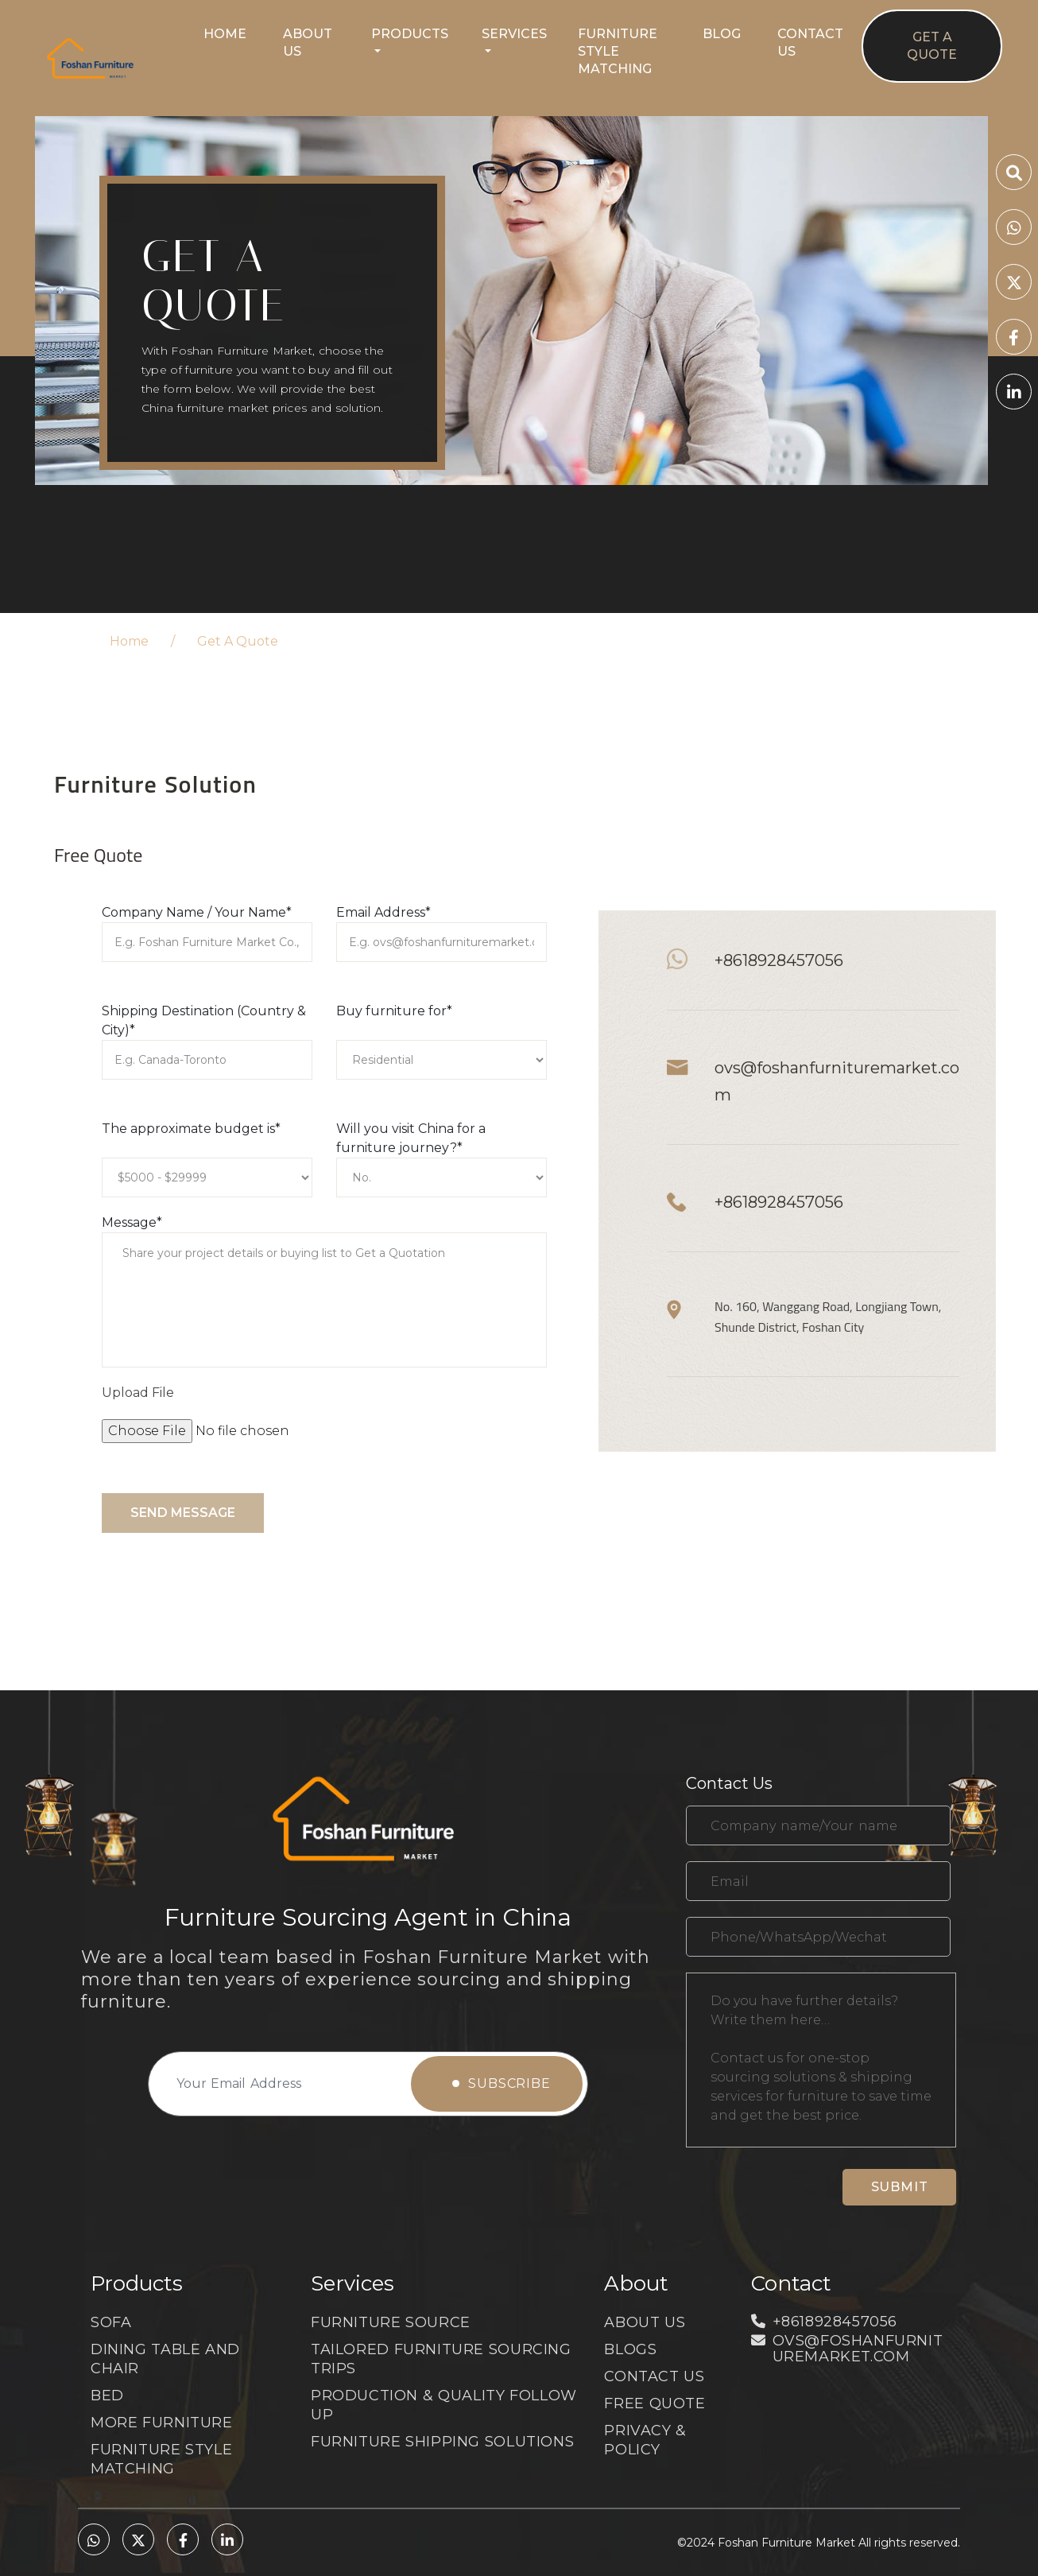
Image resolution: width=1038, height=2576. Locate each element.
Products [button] (409, 33)
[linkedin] (1014, 394)
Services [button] (514, 33)
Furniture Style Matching (617, 51)
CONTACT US (654, 2376)
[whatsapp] (1014, 229)
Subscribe (501, 2083)
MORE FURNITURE (162, 2422)
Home (224, 33)
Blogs (630, 2349)
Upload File (138, 1392)
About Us (307, 42)
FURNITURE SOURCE (391, 2322)
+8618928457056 (779, 960)
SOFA (111, 2322)
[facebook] (1014, 339)
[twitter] (1014, 284)
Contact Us (810, 42)
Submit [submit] (899, 2186)
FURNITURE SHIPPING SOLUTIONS (442, 2441)
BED (107, 2395)
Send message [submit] (182, 1512)
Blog (722, 33)
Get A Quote (932, 45)
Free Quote (654, 2403)
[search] (1014, 174)
